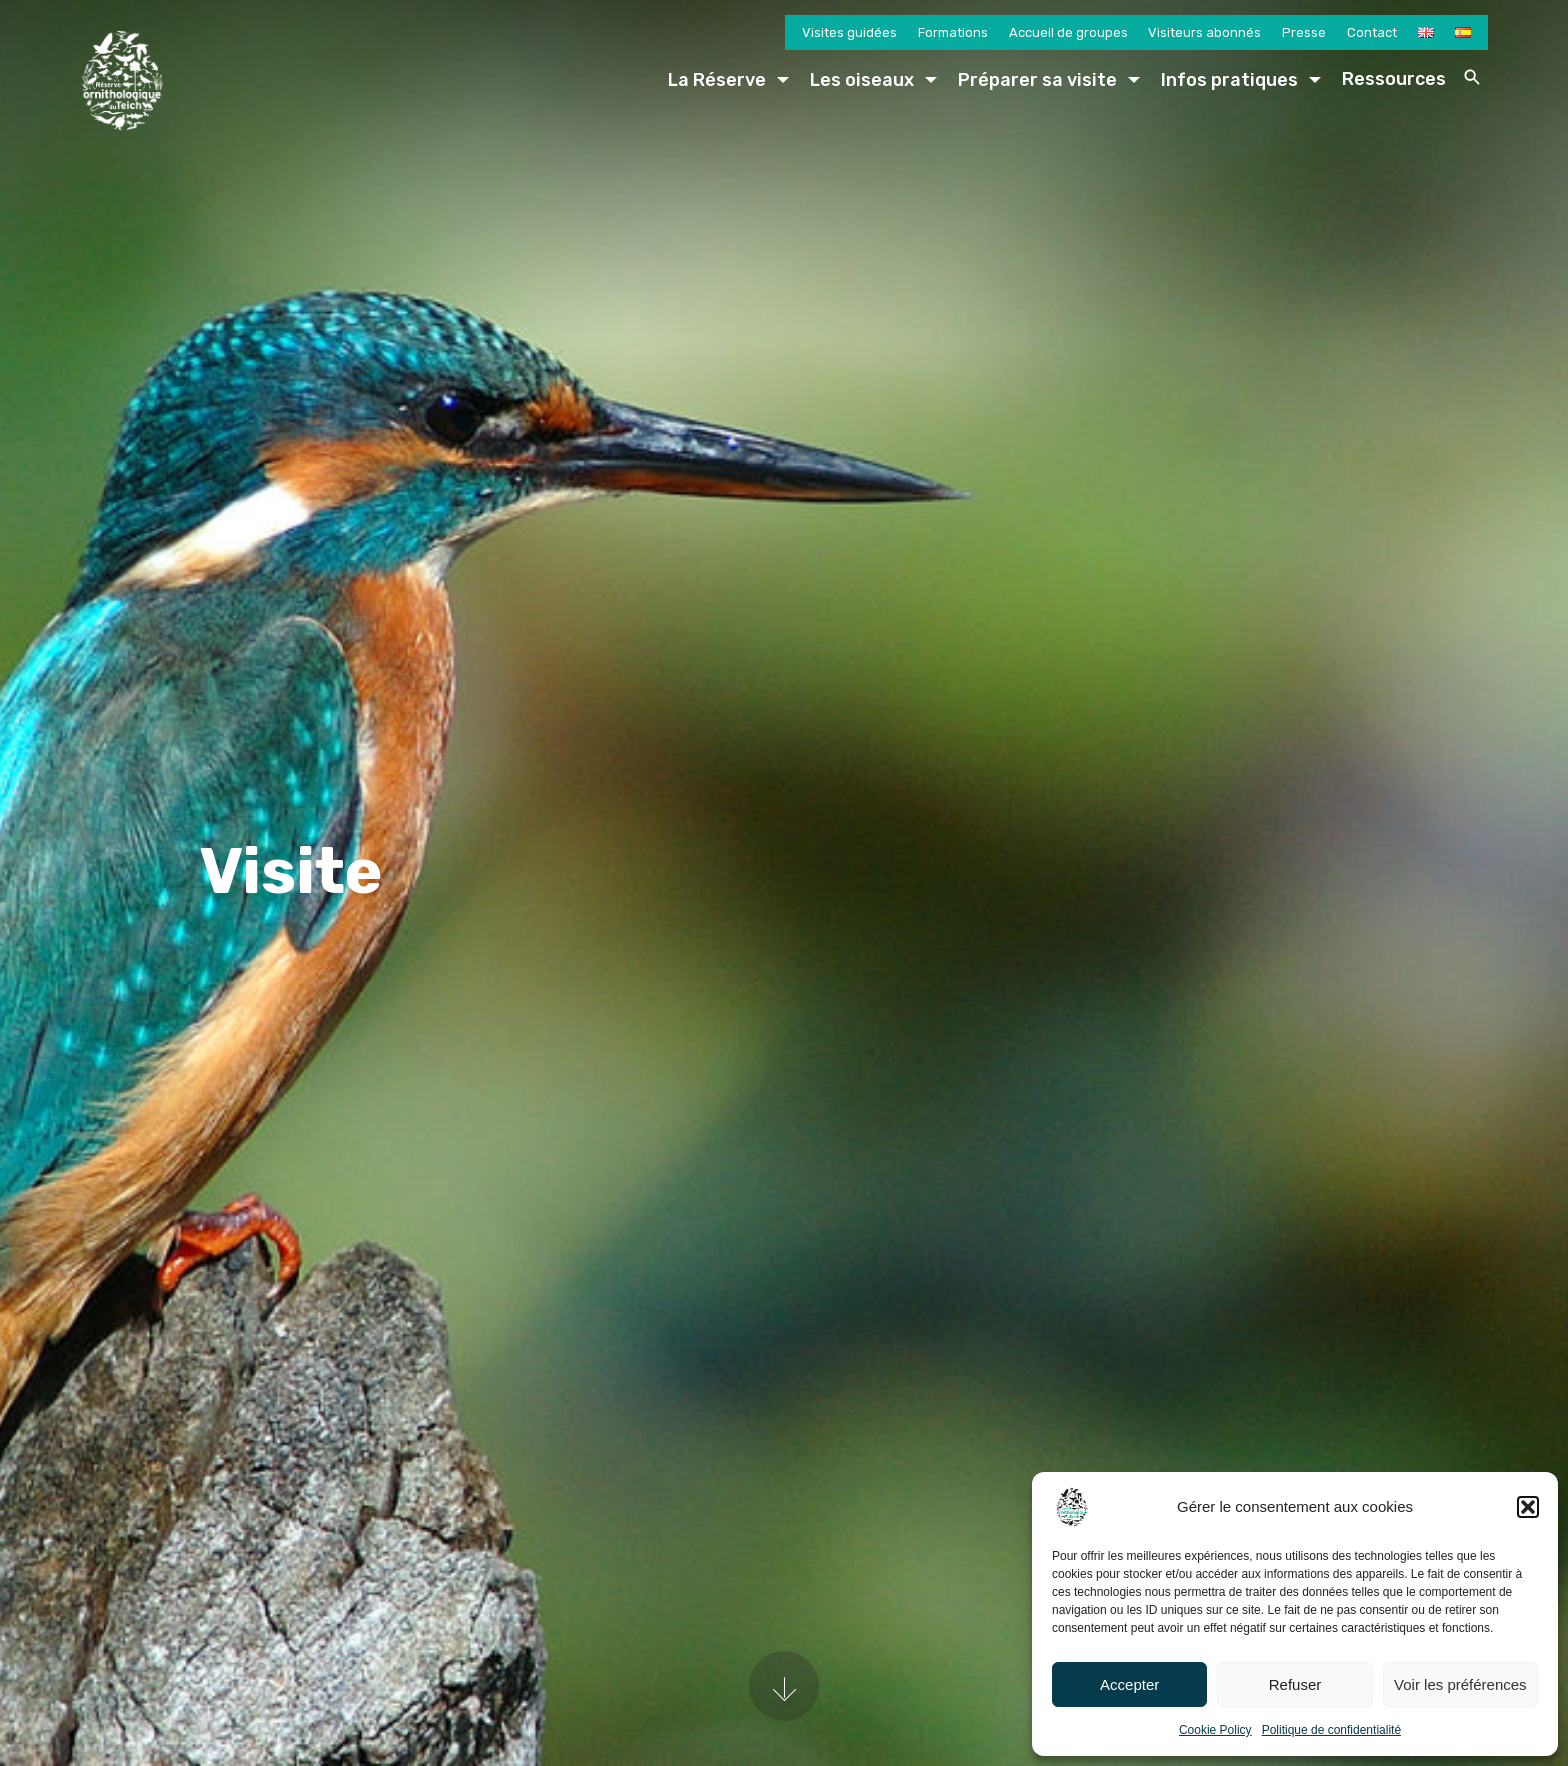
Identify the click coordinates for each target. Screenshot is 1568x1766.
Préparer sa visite (1037, 80)
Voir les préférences (1460, 1684)
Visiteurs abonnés (1204, 32)
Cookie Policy (1215, 1730)
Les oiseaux (862, 80)
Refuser (1295, 1684)
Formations (953, 32)
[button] (1528, 1507)
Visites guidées (849, 32)
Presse (1304, 32)
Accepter (1129, 1684)
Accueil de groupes (1068, 32)
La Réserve (717, 80)
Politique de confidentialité (1331, 1730)
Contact (1372, 32)
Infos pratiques (1229, 80)
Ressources (1394, 79)
